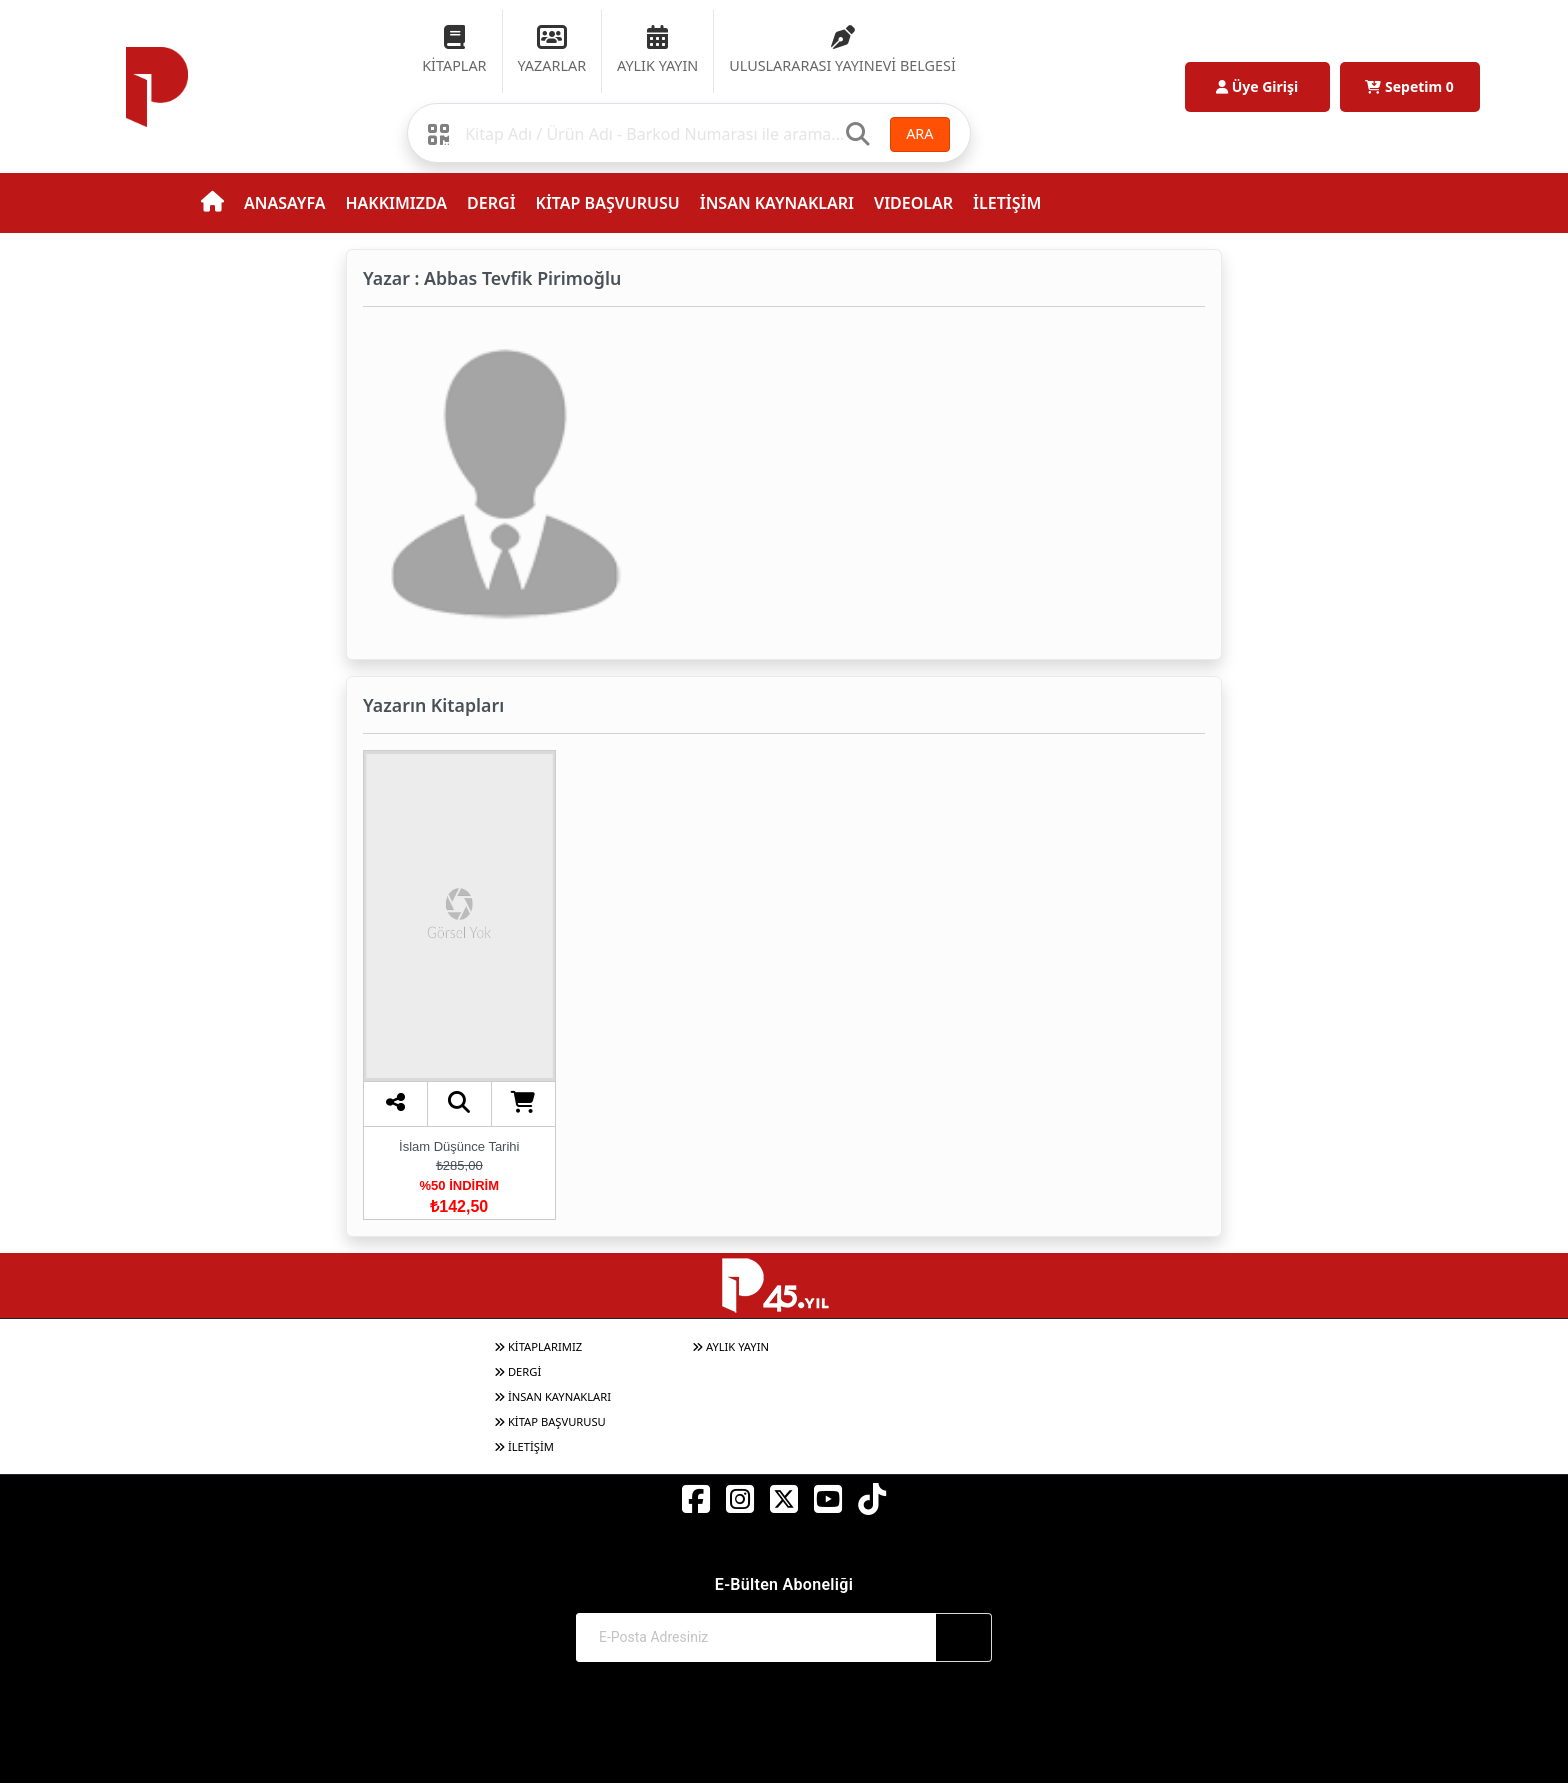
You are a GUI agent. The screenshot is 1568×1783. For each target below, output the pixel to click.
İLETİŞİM (1007, 203)
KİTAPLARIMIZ (538, 1346)
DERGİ (491, 203)
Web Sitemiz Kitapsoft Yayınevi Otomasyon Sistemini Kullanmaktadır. (784, 1749)
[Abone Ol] (964, 1637)
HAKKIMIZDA (396, 203)
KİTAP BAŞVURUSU (608, 203)
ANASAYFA (284, 203)
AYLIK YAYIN (730, 1346)
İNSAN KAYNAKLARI (777, 203)
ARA (919, 133)
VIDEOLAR (913, 203)
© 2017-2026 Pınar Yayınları (784, 1730)
